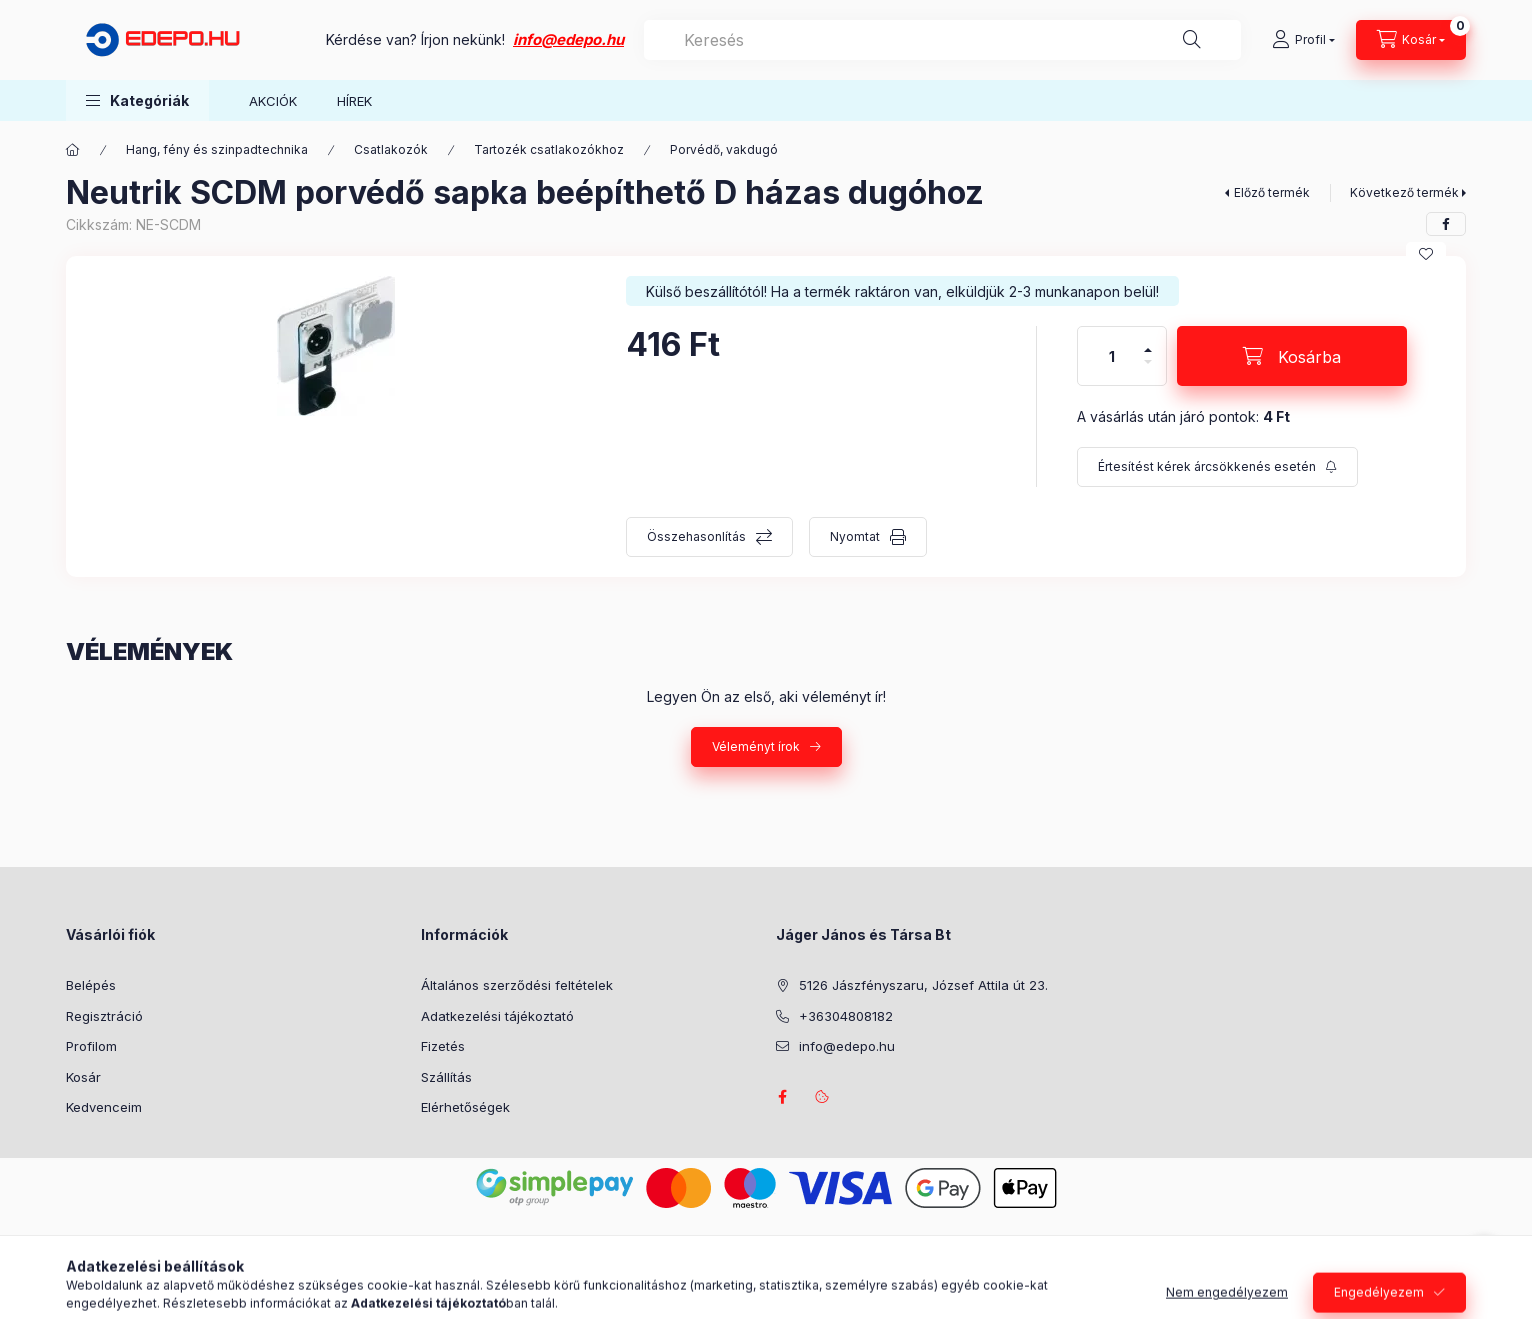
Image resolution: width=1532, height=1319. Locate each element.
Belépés (91, 985)
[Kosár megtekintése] (1411, 40)
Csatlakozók (391, 149)
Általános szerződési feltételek (517, 985)
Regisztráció (104, 1016)
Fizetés (443, 1046)
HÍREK (354, 101)
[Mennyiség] (1112, 356)
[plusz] (1148, 341)
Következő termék (1404, 192)
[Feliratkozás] (1217, 467)
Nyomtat (855, 536)
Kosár (83, 1077)
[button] (137, 100)
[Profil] (1303, 40)
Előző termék (1272, 192)
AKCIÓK (273, 101)
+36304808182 (846, 1016)
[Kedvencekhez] (1426, 254)
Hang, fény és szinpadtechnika (217, 149)
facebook (782, 1097)
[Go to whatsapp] (1484, 1261)
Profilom (91, 1046)
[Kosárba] (1292, 356)
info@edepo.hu (568, 39)
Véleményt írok (756, 746)
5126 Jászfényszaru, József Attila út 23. (923, 985)
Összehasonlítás (696, 536)
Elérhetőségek (465, 1107)
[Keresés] (1192, 40)
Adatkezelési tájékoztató (497, 1016)
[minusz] (1148, 370)
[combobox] (942, 40)
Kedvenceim (104, 1107)
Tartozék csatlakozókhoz (549, 149)
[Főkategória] (73, 150)
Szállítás (446, 1077)
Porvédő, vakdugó (724, 149)
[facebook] (1446, 224)
